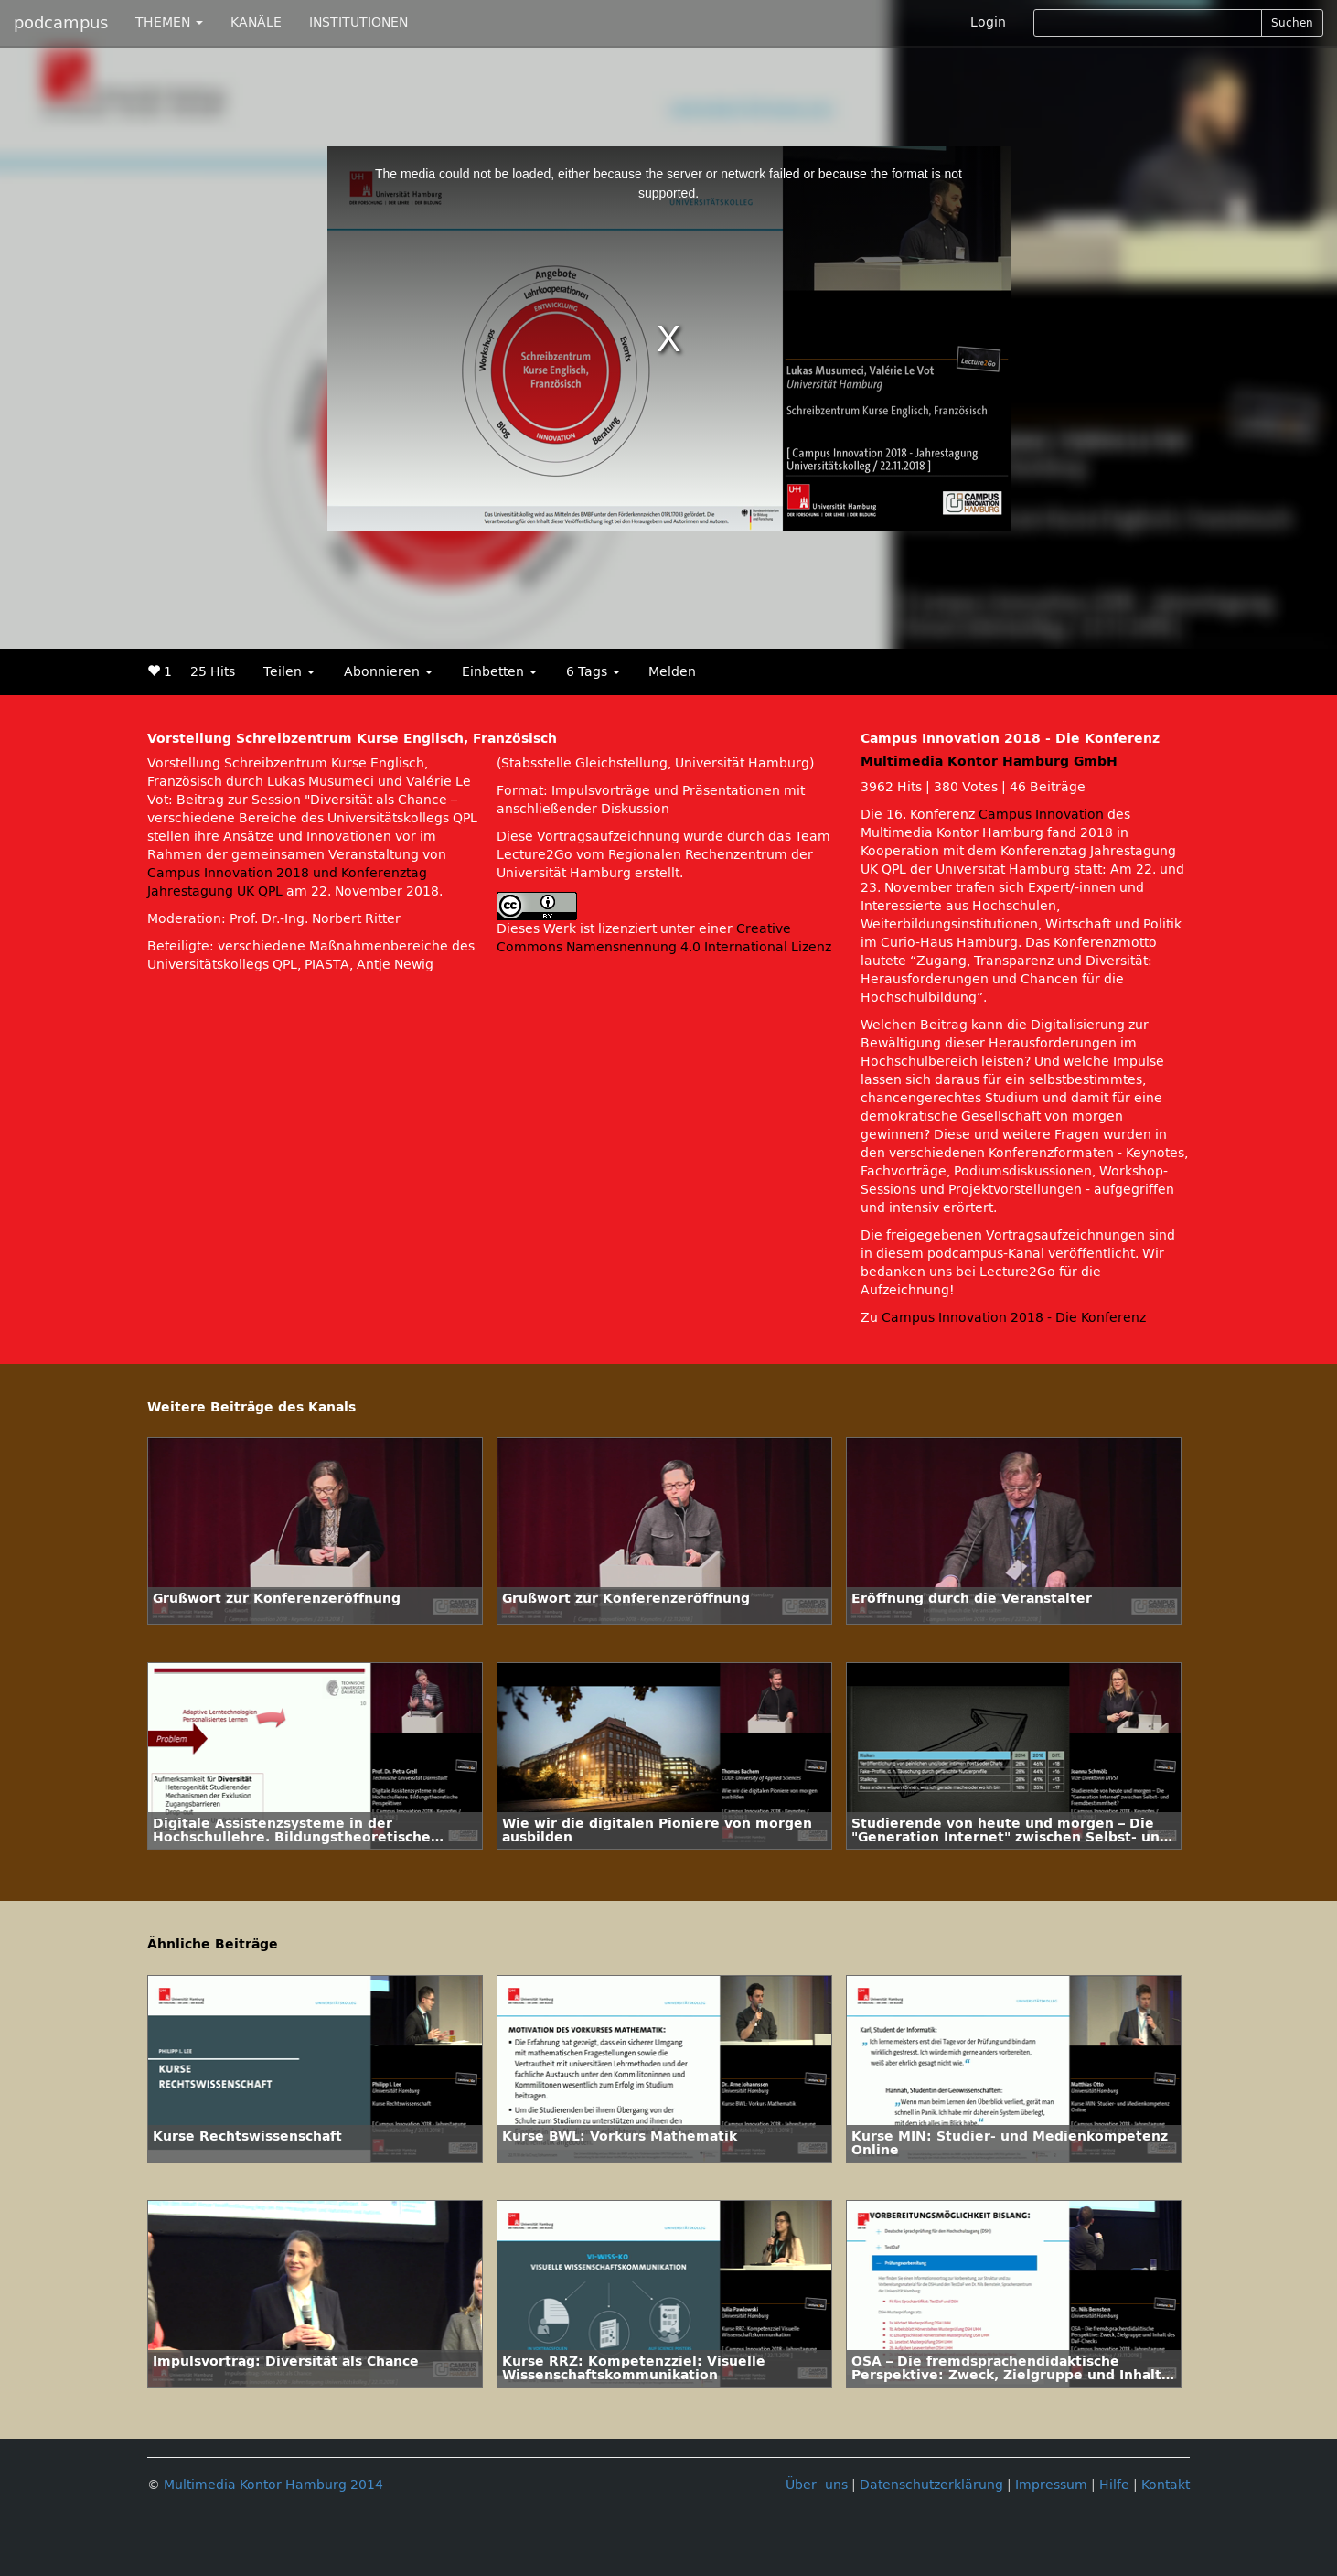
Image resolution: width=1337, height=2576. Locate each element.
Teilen (289, 672)
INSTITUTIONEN (358, 22)
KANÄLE (256, 22)
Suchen (1292, 22)
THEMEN (169, 22)
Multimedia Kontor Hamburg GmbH (989, 761)
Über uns (817, 2485)
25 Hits (212, 672)
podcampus (61, 23)
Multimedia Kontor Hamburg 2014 (273, 2485)
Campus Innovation (1041, 814)
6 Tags (593, 672)
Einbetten (499, 672)
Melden (672, 672)
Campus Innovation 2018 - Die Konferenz (1014, 1318)
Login (988, 22)
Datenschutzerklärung (931, 2485)
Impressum (1051, 2485)
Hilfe (1114, 2485)
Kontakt (1165, 2485)
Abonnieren (388, 672)
